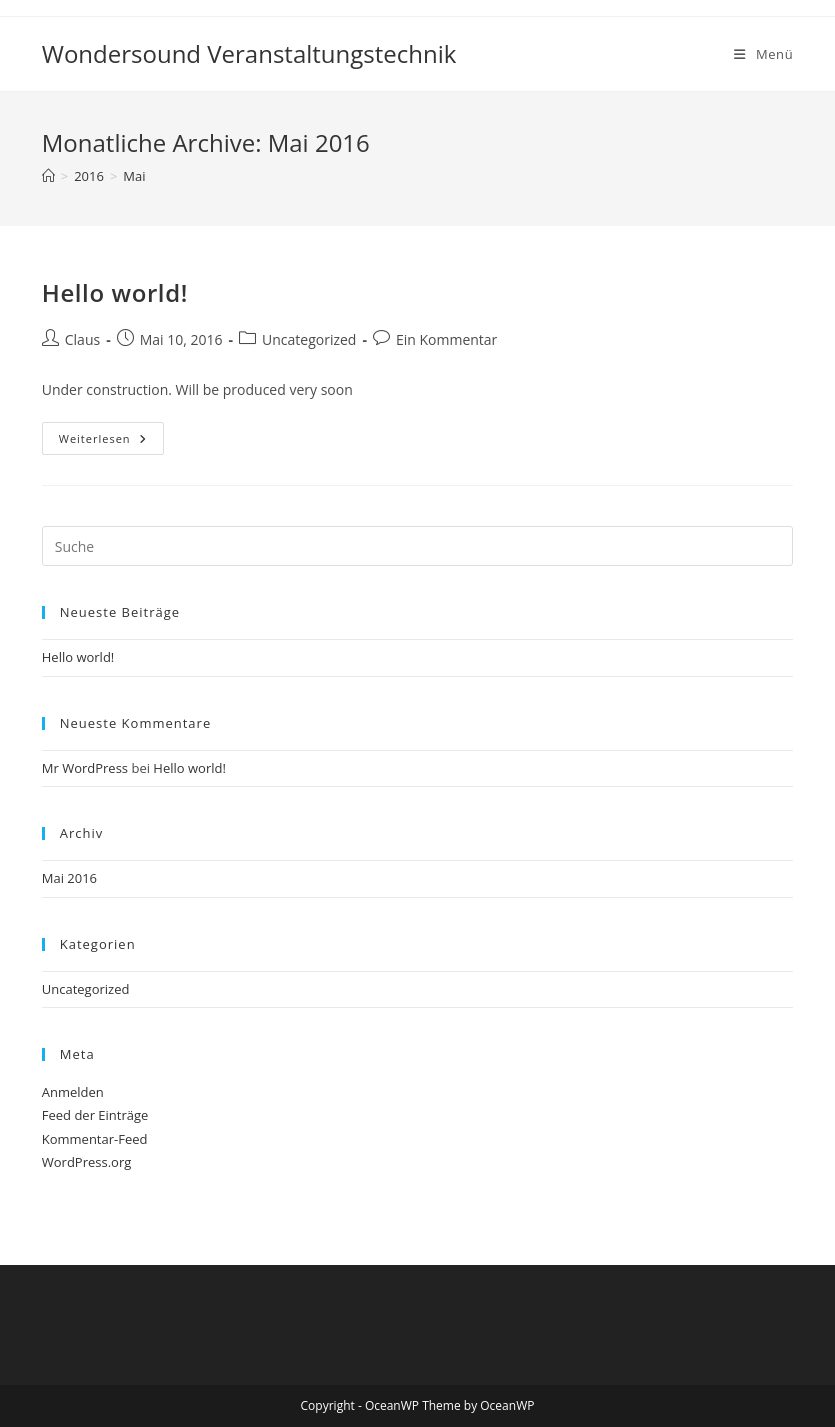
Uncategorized (309, 339)
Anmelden (73, 1092)
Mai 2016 (69, 878)
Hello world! (115, 292)
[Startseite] (48, 176)
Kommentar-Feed (95, 1139)
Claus (82, 339)
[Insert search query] (418, 546)
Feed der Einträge (95, 1115)
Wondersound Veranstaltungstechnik (249, 53)
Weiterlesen (111, 442)
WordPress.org (87, 1162)
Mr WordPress (85, 768)
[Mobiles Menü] (763, 54)
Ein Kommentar (446, 339)
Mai (134, 176)
